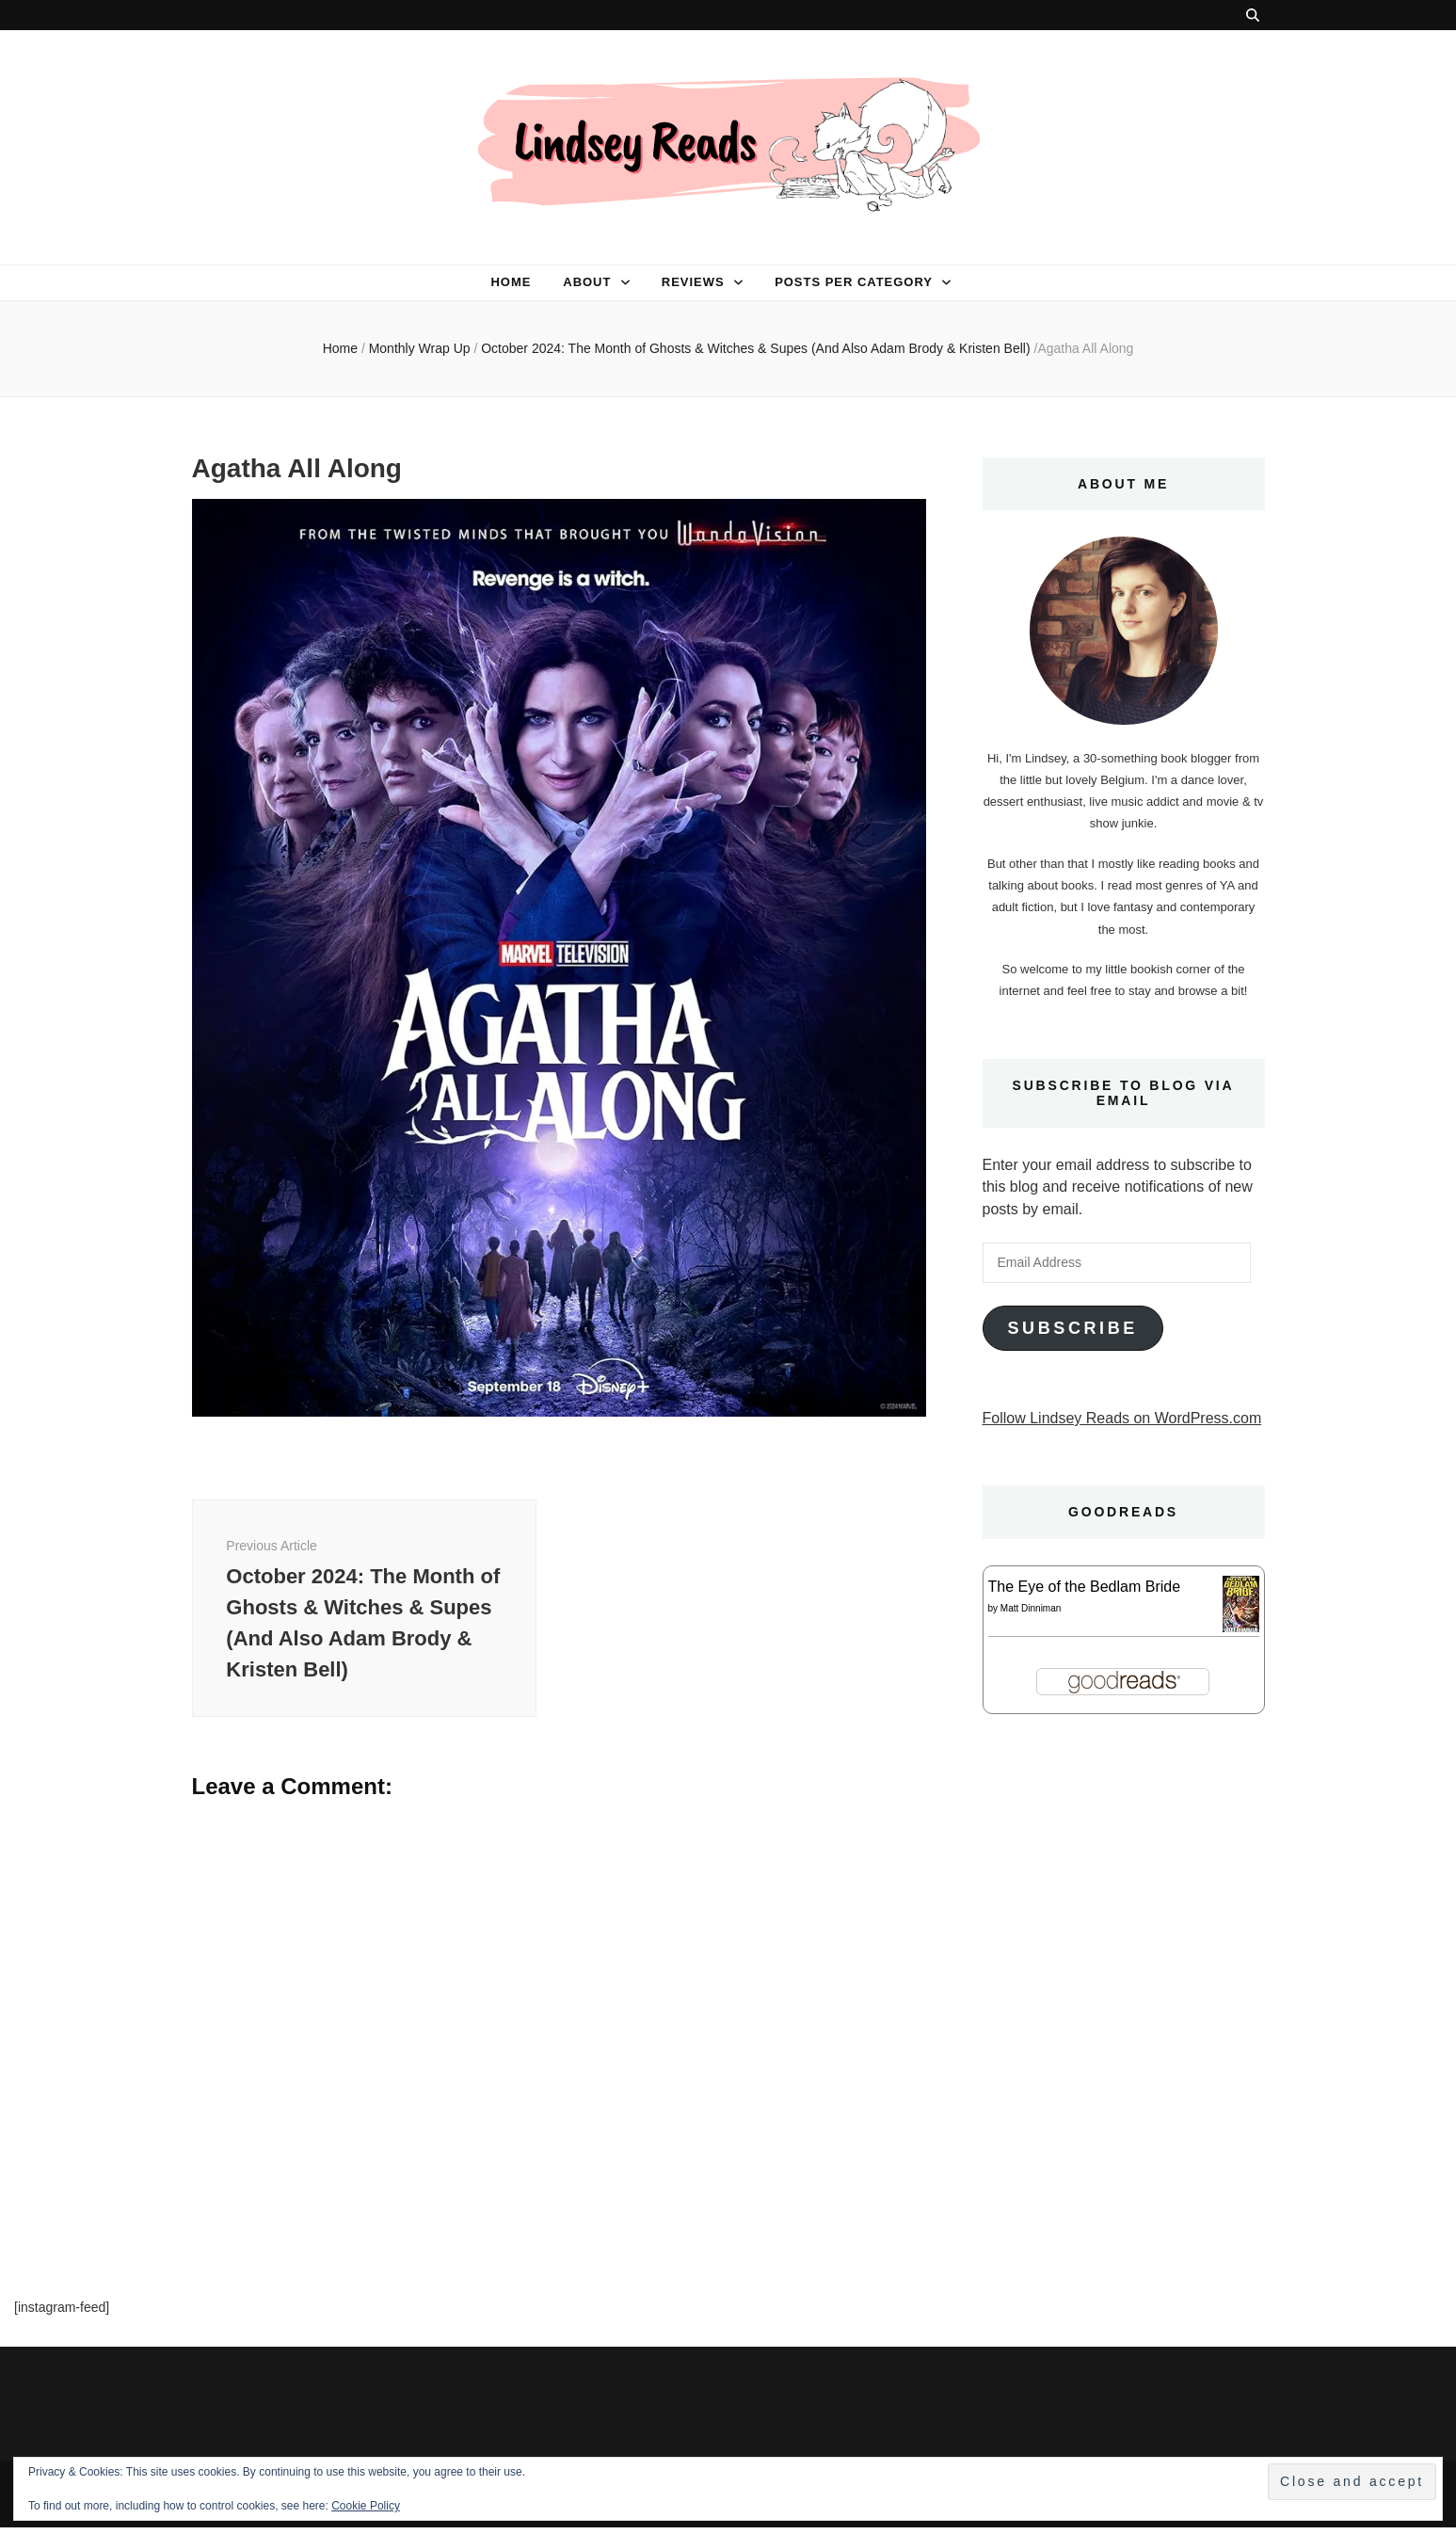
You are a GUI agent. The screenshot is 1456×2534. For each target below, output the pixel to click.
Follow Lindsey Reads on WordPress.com (1122, 1418)
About (587, 282)
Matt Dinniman (1030, 1608)
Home (510, 282)
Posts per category (854, 282)
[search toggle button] (1252, 15)
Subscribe (1072, 1328)
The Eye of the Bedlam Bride (1084, 1587)
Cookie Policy (365, 2505)
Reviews (693, 282)
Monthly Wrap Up (420, 348)
